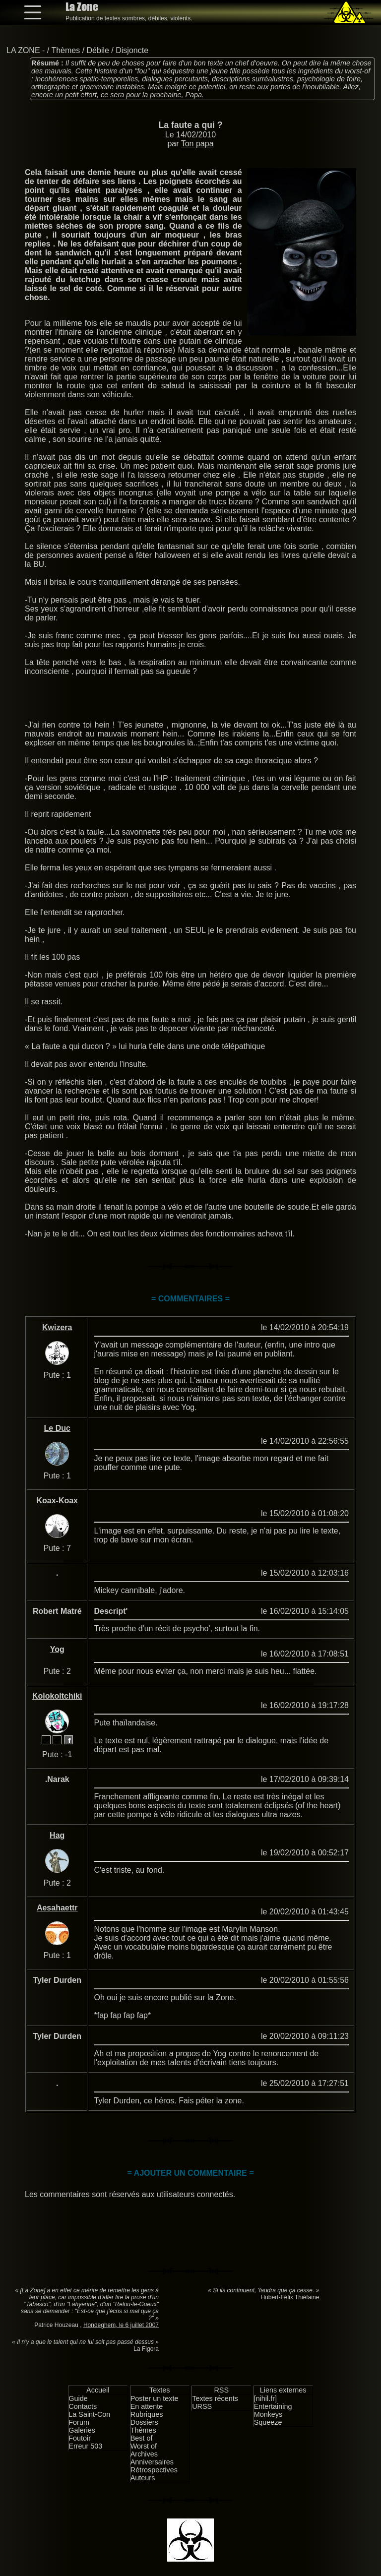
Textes (159, 2390)
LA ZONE (23, 50)
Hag (57, 1835)
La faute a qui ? (190, 125)
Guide (77, 2398)
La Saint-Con (89, 2414)
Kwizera (57, 1327)
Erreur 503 (85, 2446)
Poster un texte (154, 2398)
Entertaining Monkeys (273, 2410)
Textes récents (215, 2398)
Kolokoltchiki (57, 1696)
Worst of (143, 2446)
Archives (144, 2454)
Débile (98, 50)
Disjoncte (132, 50)
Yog (57, 1649)
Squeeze (268, 2422)
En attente (146, 2406)
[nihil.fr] (265, 2398)
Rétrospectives (154, 2470)
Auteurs (142, 2478)
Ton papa (197, 143)
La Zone (81, 6)
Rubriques (146, 2414)
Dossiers (144, 2422)
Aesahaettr (57, 1907)
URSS (202, 2406)
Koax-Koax (57, 1500)
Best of (141, 2438)
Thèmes (65, 50)
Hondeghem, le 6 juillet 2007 (121, 2325)
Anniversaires (152, 2462)
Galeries (81, 2430)
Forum (78, 2422)
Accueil (97, 2390)
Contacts (82, 2406)
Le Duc (57, 1428)
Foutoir (79, 2438)
